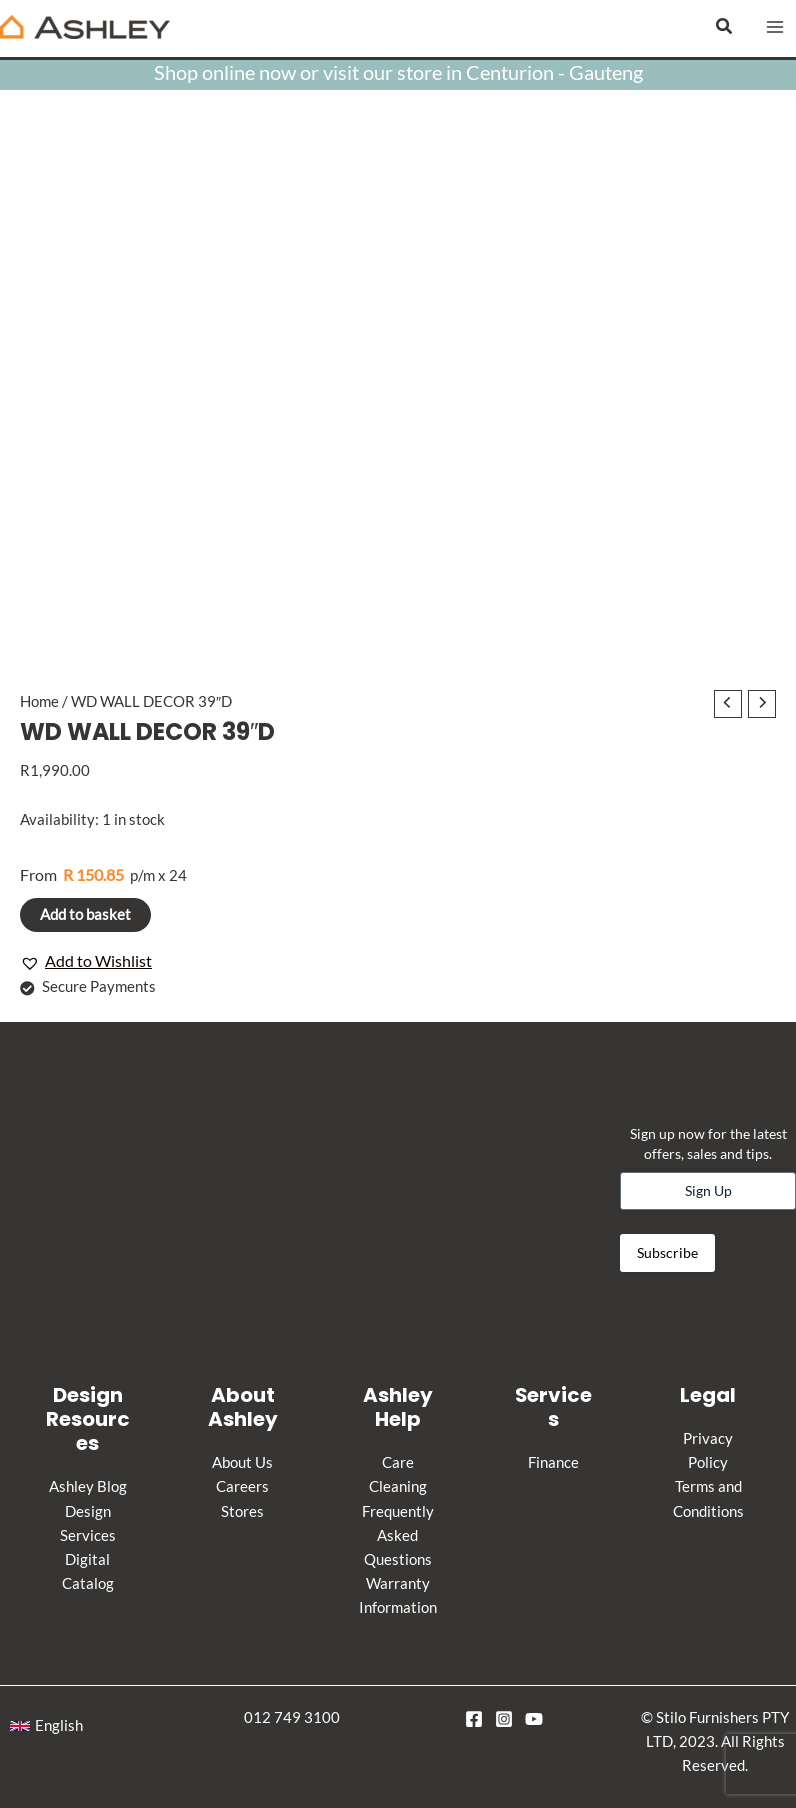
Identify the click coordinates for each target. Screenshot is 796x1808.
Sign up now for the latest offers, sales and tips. (708, 1143)
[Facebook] (474, 1719)
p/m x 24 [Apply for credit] (103, 874)
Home (39, 701)
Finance (553, 1462)
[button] (725, 26)
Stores (242, 1511)
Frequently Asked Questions (398, 1535)
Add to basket (85, 914)
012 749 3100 (292, 1717)
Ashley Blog (88, 1486)
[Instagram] (504, 1719)
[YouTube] (534, 1719)
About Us (242, 1462)
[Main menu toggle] (775, 27)
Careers (242, 1486)
